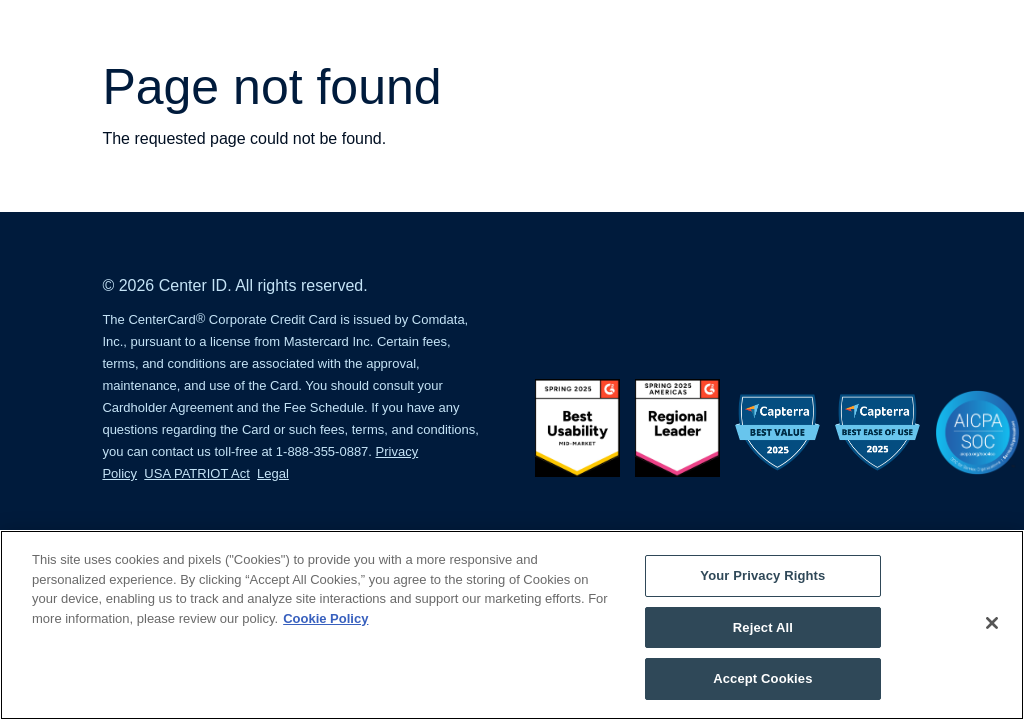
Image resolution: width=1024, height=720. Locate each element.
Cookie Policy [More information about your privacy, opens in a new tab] (325, 618)
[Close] (992, 623)
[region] (512, 625)
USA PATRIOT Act (196, 473)
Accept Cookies (762, 678)
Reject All (763, 627)
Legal (273, 473)
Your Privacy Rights (762, 575)
